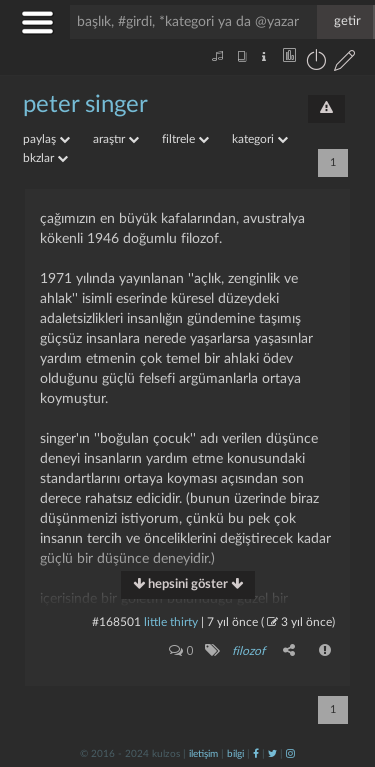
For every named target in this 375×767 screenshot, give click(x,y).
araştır (116, 139)
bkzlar (45, 158)
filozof (248, 651)
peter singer (85, 105)
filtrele (185, 139)
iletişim (203, 754)
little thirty (171, 622)
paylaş (46, 139)
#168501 (116, 622)
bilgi (235, 754)
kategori (260, 139)
